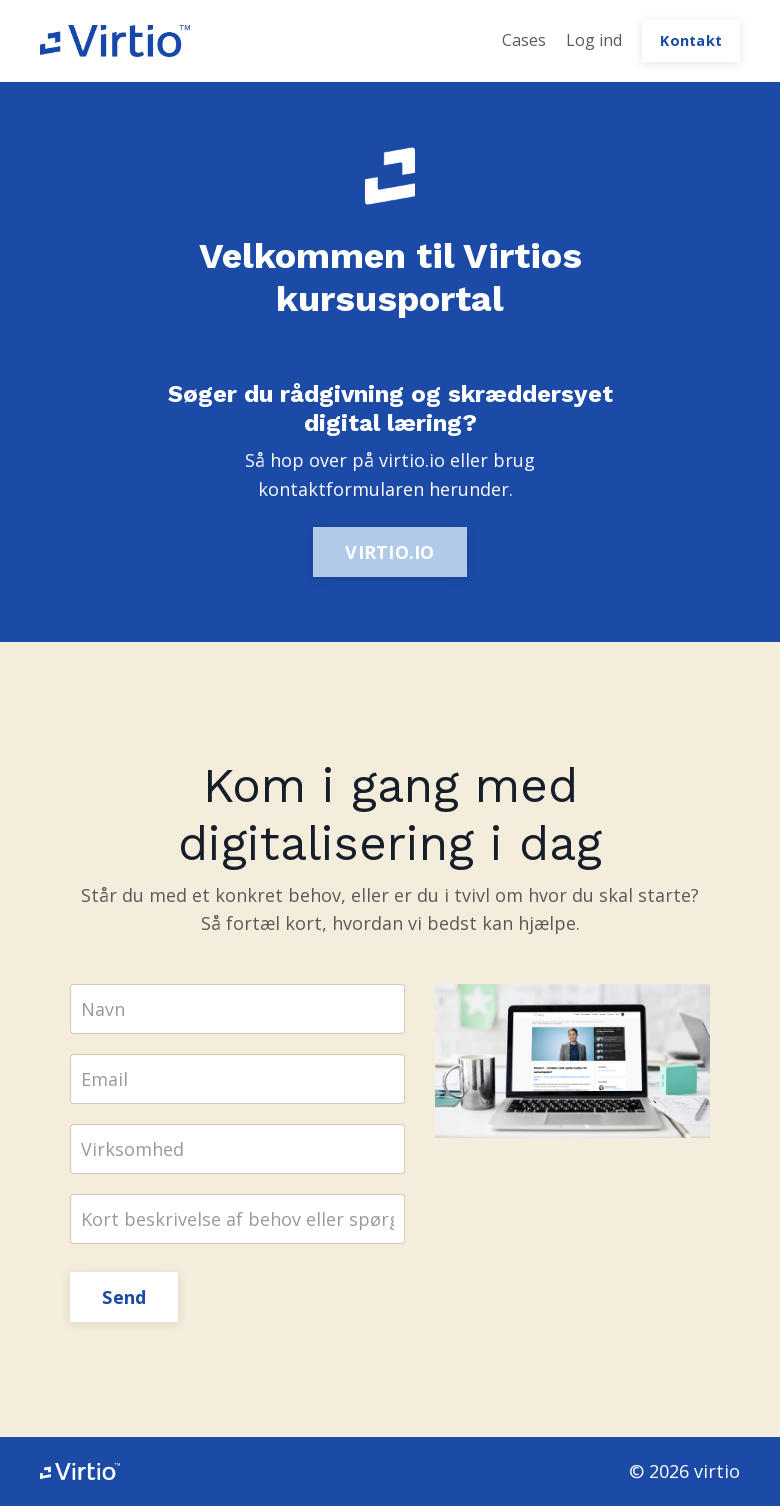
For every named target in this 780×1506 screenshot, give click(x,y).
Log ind (594, 40)
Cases (524, 40)
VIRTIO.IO (389, 552)
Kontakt (691, 40)
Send (124, 1297)
